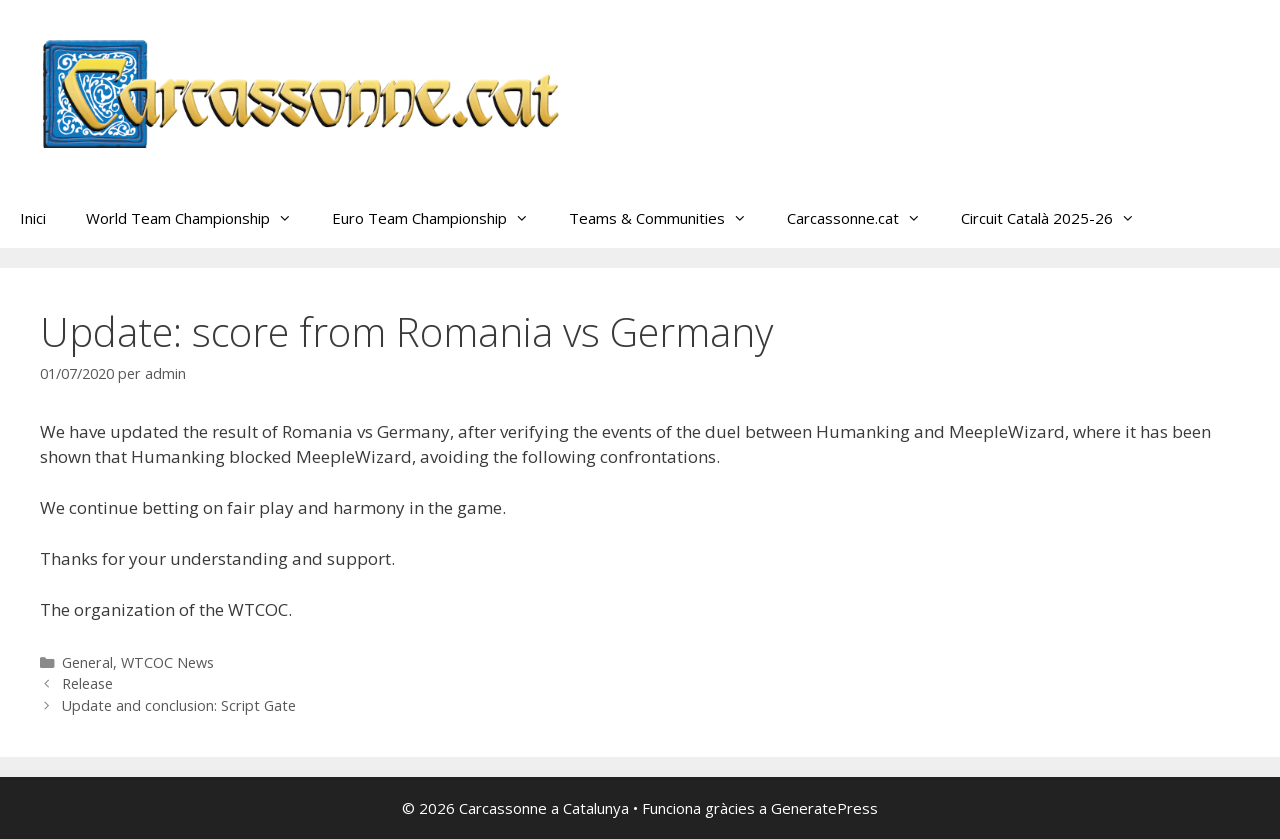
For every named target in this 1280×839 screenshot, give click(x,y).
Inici (33, 218)
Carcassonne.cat (864, 218)
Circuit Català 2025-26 (1058, 218)
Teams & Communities (668, 218)
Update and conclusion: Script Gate (179, 705)
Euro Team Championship (440, 218)
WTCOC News (167, 662)
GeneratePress (824, 808)
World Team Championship (199, 218)
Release (87, 683)
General (87, 662)
